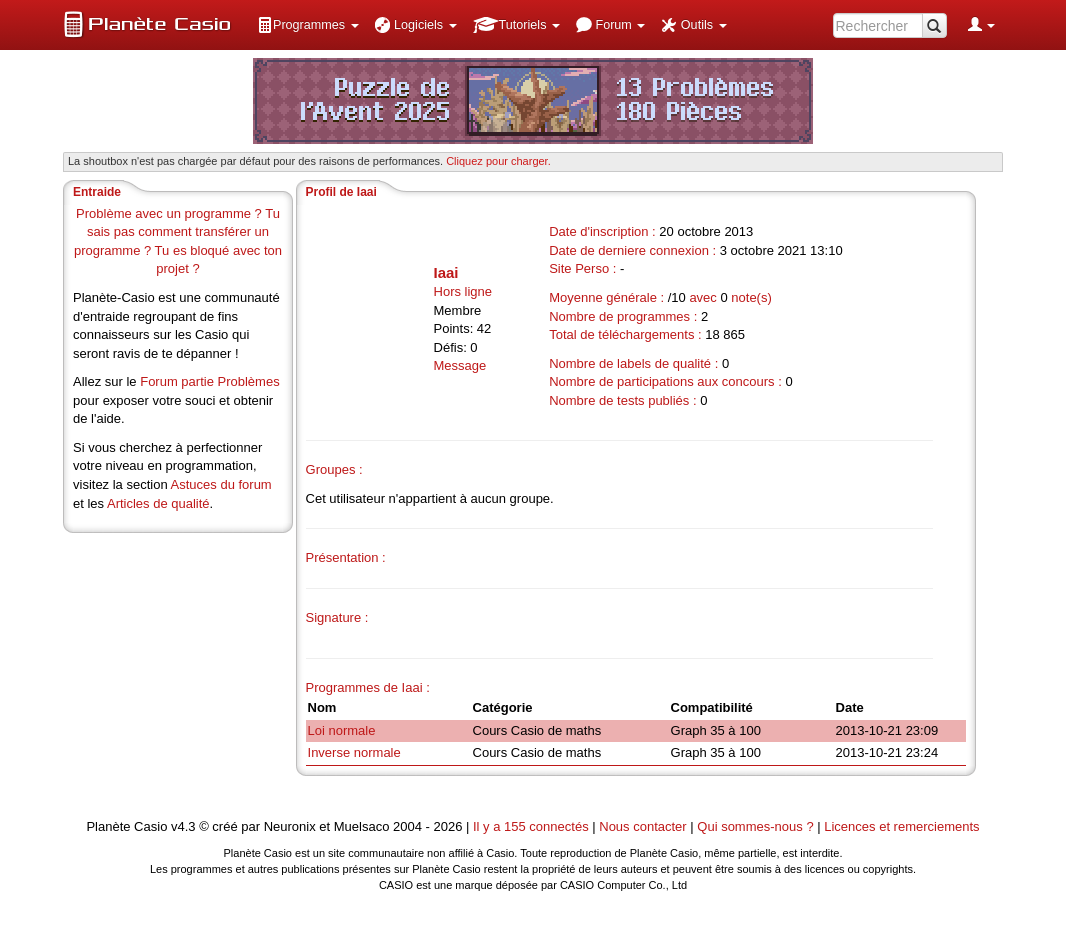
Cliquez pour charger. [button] (498, 161)
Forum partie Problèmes (209, 381)
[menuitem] (308, 25)
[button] (308, 25)
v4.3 (183, 826)
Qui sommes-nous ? (755, 826)
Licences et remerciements (901, 826)
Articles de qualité (158, 503)
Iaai (446, 272)
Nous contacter (642, 826)
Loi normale (342, 730)
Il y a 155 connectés (532, 826)
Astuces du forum (221, 484)
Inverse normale (354, 752)
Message (460, 365)
